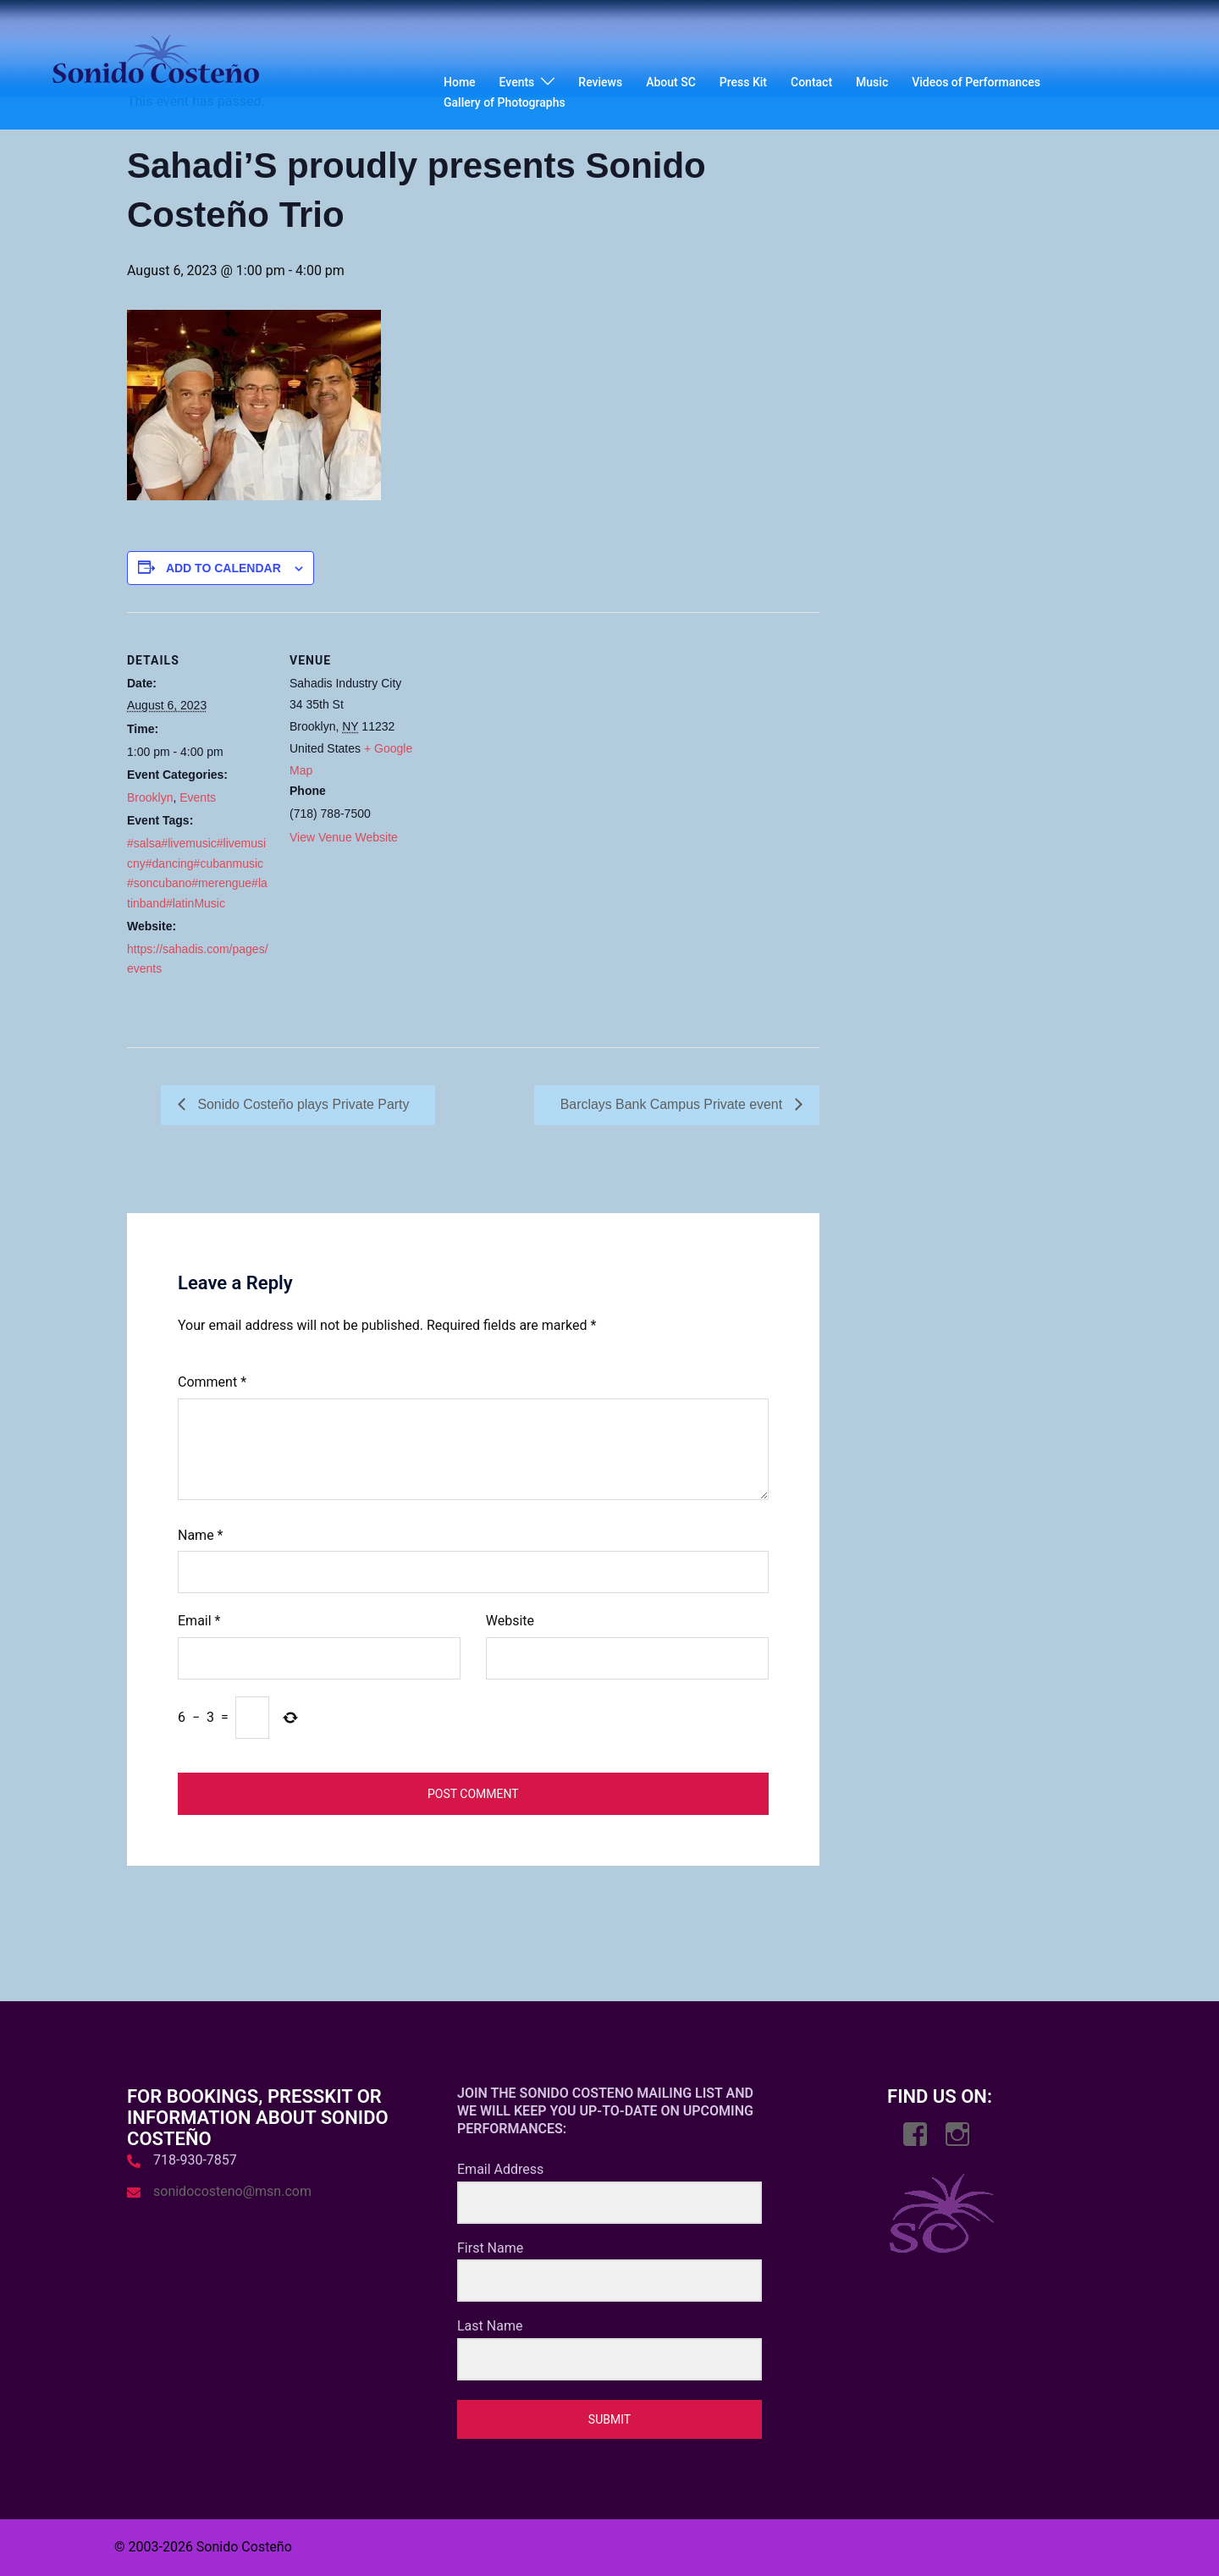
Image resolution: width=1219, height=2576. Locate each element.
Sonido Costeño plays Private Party (302, 1104)
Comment (212, 1382)
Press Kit (743, 82)
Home (460, 82)
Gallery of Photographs (504, 102)
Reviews (600, 82)
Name (200, 1535)
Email (199, 1621)
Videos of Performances (976, 82)
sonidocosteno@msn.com (232, 2191)
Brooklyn (150, 797)
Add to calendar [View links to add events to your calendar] (223, 568)
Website (510, 1621)
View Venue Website (344, 837)
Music (872, 82)
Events (517, 82)
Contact (811, 82)
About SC (671, 82)
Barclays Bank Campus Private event (672, 1104)
